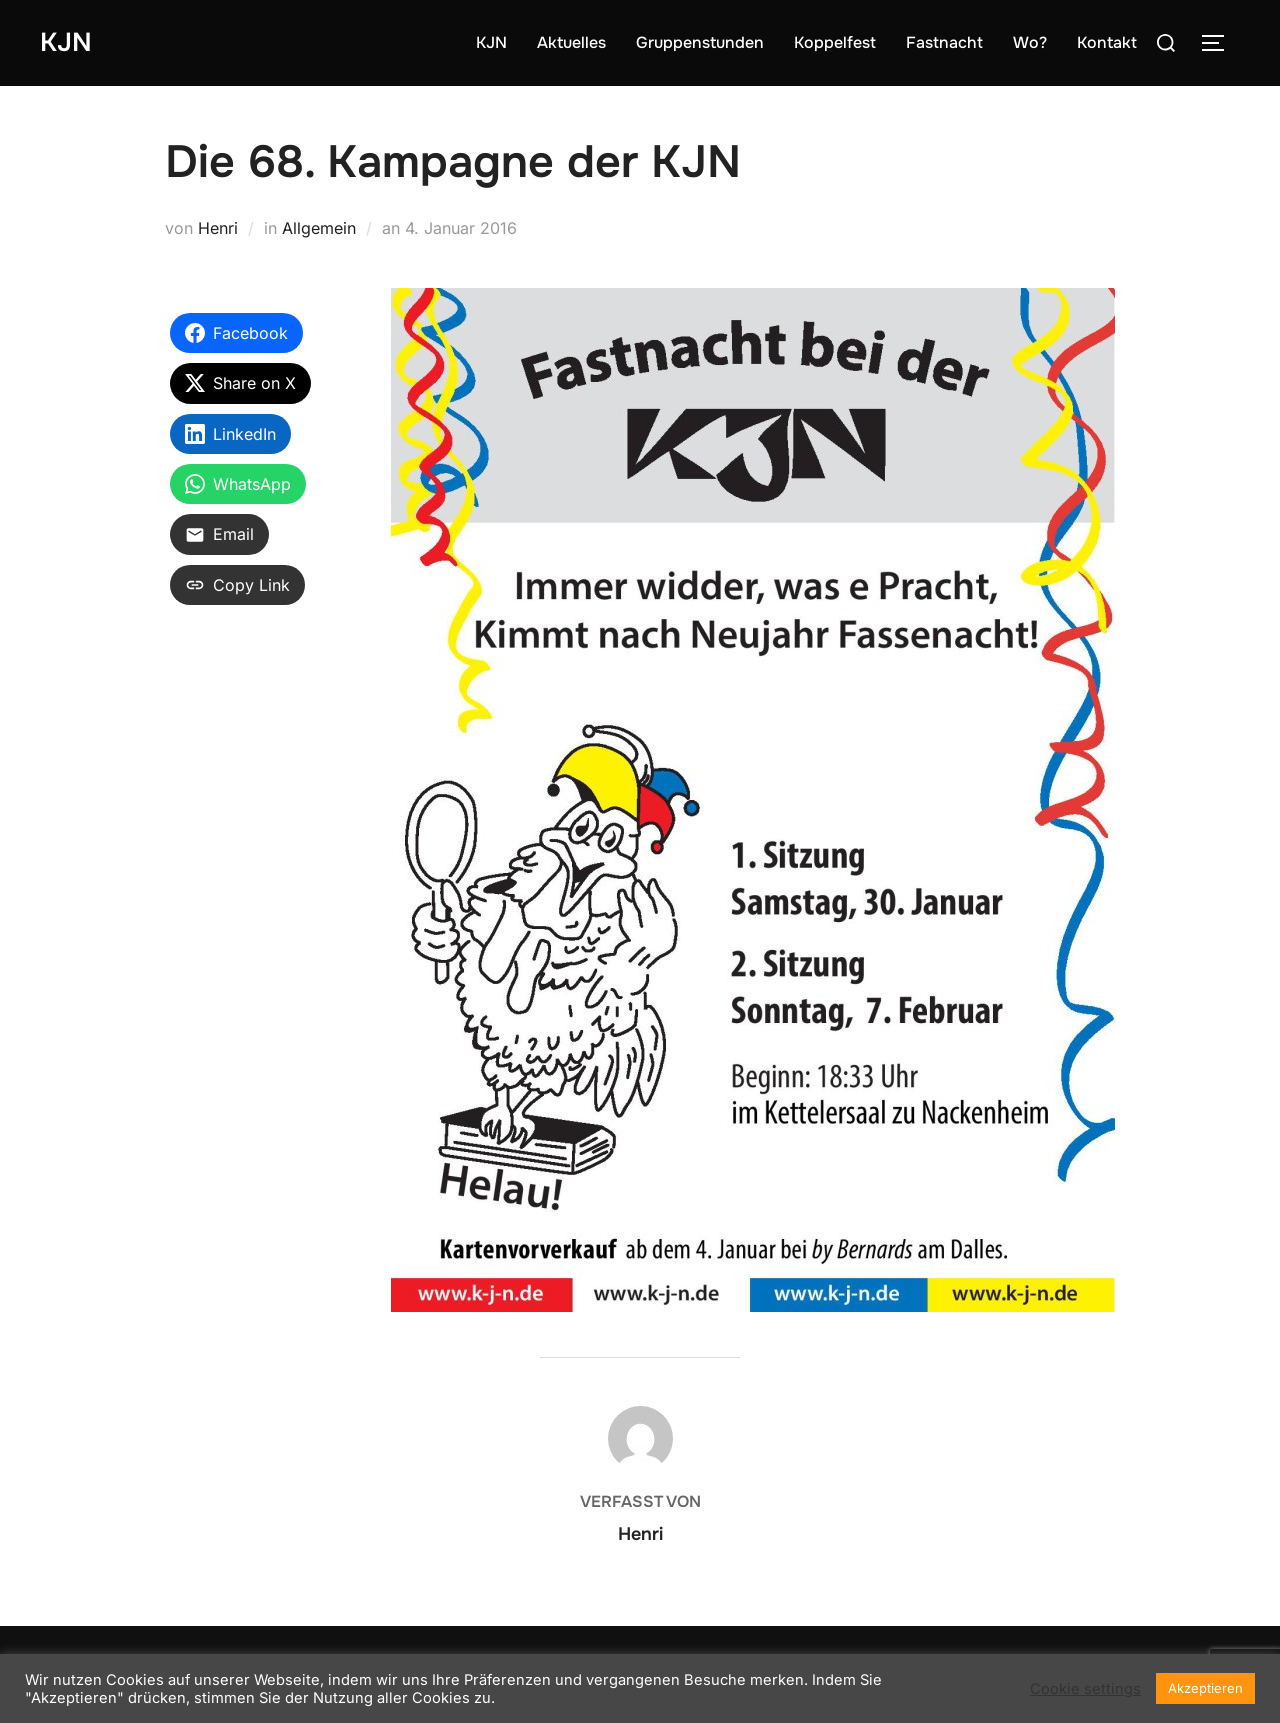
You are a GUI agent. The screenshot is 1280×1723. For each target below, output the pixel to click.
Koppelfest (835, 42)
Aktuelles (571, 42)
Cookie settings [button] (1085, 1689)
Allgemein (319, 228)
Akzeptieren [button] (1205, 1688)
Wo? (1030, 42)
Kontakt (1107, 42)
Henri (218, 228)
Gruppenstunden (700, 42)
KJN (66, 42)
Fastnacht (944, 42)
